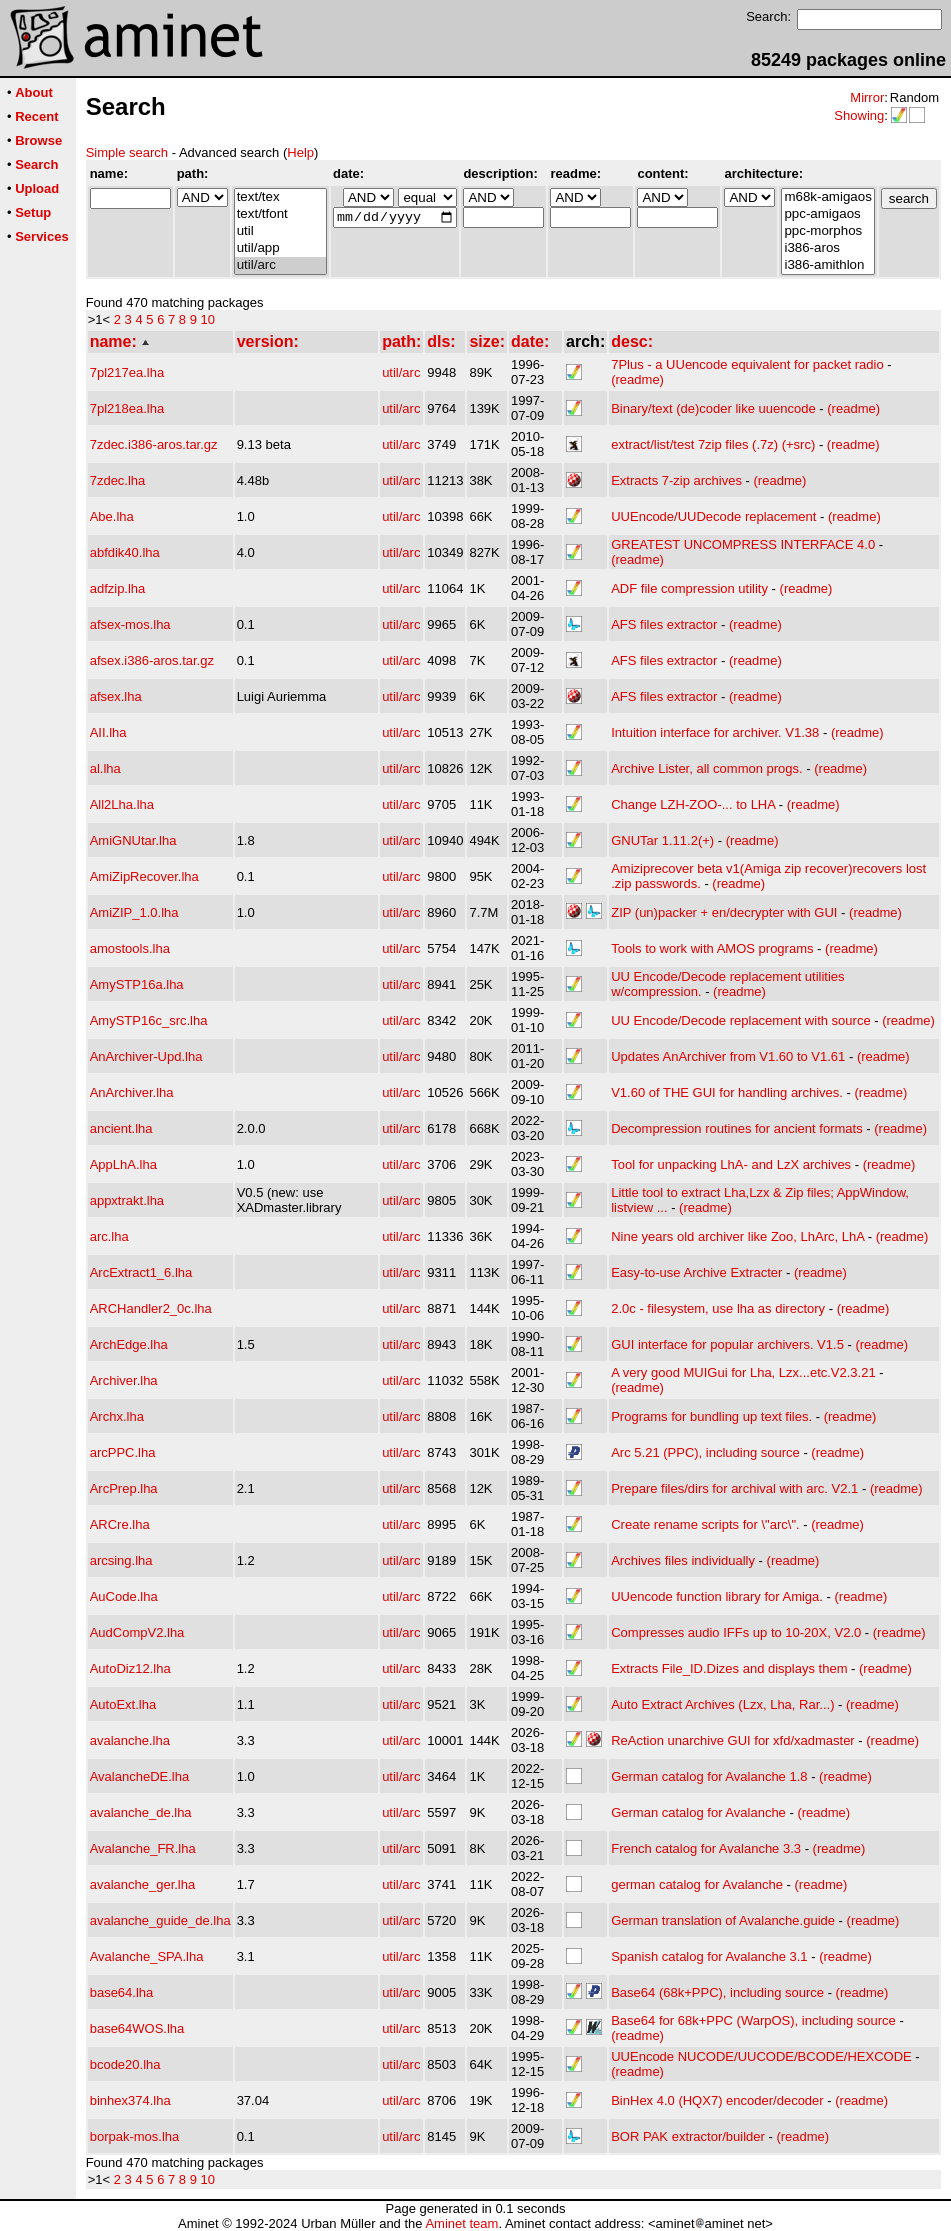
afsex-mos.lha (130, 624)
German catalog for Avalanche (698, 1812)
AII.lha (108, 732)
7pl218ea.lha (127, 408)
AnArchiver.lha (132, 1092)
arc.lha (109, 1236)
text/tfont (280, 214)
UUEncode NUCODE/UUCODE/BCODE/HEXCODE (761, 2056)
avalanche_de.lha (141, 1812)
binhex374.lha (130, 2100)
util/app (280, 248)
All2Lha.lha (122, 804)
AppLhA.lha (123, 1164)
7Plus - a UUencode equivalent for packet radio (747, 364)
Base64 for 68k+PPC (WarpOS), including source (753, 2020)
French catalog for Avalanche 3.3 (706, 1848)
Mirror (867, 97)
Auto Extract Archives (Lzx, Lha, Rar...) (722, 1704)
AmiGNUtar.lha (133, 840)
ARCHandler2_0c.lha (151, 1308)
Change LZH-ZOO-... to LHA (693, 804)
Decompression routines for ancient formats (736, 1128)
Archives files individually (683, 1560)
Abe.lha (112, 516)
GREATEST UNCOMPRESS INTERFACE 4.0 (743, 544)
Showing (859, 115)
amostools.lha (130, 948)
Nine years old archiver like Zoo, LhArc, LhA (737, 1236)
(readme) (637, 379)
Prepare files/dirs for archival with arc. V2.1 (734, 1488)
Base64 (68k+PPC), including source (717, 1992)
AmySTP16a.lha (137, 984)
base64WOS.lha (137, 2028)
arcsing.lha (121, 1560)
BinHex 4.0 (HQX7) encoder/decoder (717, 2100)
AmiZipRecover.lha (144, 876)
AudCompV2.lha (137, 1632)
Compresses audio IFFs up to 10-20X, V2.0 (736, 1632)
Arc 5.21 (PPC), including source (705, 1452)
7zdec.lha (118, 480)
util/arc (280, 265)
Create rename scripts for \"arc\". (705, 1524)
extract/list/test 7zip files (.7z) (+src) (713, 444)
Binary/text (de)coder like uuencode (713, 408)
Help (300, 152)
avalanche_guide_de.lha (160, 1920)
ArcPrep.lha (124, 1488)
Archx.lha (117, 1416)
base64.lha (122, 1992)
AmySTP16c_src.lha (149, 1020)
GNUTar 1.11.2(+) (662, 840)
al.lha (105, 768)
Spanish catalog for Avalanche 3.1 (709, 1956)
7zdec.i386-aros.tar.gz (154, 444)
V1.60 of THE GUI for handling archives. (727, 1092)
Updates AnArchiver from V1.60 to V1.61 (728, 1056)
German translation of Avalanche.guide (723, 1920)
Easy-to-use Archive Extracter (696, 1272)
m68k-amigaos (827, 197)
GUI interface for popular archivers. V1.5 (727, 1344)
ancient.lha (121, 1128)
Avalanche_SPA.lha (147, 1956)
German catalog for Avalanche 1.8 (709, 1776)
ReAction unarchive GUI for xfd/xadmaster (733, 1740)
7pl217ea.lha (127, 372)
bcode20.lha (125, 2064)
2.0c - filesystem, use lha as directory (718, 1308)
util (280, 231)
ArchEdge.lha (129, 1344)
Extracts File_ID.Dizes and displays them (729, 1668)
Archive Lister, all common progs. (706, 768)
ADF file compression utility (689, 588)
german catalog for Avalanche (697, 1884)
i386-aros (827, 248)
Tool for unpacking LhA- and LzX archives (731, 1164)
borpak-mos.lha (135, 2136)
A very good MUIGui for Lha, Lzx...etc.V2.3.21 (743, 1372)
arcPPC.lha (123, 1452)
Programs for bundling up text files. (711, 1416)
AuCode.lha (124, 1596)
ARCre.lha (120, 1524)
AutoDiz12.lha (130, 1668)
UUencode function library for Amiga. (717, 1596)
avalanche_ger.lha (143, 1884)
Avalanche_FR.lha (143, 1848)
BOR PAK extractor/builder (688, 2136)
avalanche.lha (130, 1740)
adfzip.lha (118, 588)
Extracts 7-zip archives (676, 480)
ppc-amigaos (827, 214)
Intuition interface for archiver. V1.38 (715, 732)
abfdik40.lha (125, 552)
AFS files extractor (664, 624)
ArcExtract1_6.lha (141, 1272)
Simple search (127, 152)
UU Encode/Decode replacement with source (740, 1020)
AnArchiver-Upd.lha (146, 1056)
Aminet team (461, 2223)
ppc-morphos (827, 231)
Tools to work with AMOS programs (712, 948)
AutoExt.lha (123, 1704)
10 (208, 319)
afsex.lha (116, 696)
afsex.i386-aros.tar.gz (152, 660)
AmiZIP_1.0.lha (134, 912)
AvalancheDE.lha (140, 1776)
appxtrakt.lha (127, 1200)
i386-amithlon (827, 265)
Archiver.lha (124, 1380)
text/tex (280, 197)
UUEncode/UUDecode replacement (713, 516)
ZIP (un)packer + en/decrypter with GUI (724, 912)
